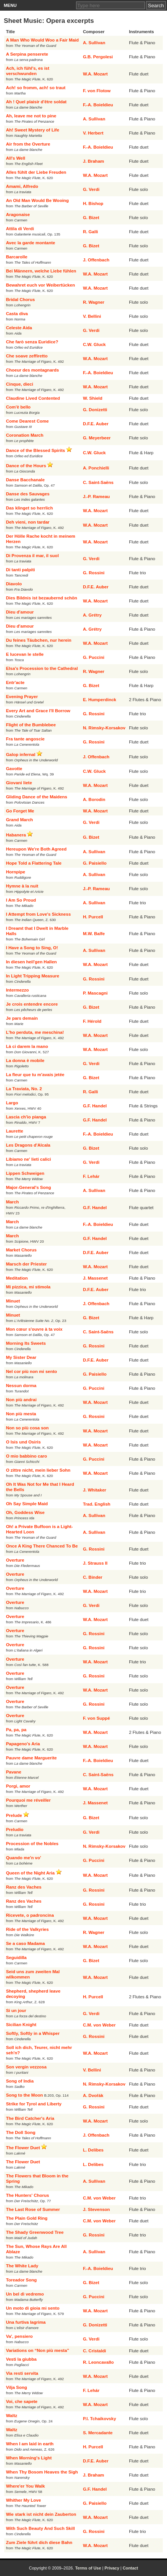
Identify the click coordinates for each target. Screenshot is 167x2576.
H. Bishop (93, 203)
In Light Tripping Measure (32, 976)
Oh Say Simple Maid (27, 1503)
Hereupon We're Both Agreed (36, 849)
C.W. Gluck (94, 344)
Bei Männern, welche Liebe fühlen (41, 271)
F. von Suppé (96, 1718)
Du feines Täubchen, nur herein (39, 640)
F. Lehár (91, 1176)
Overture (15, 1560)
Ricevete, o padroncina (30, 1915)
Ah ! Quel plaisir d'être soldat (36, 101)
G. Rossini (94, 572)
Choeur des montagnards (32, 370)
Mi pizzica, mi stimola (28, 1287)
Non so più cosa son (27, 1428)
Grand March (19, 819)
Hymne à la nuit (22, 886)
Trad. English (96, 1504)
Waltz (11, 2415)
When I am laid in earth (30, 2443)
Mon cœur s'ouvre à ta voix (34, 1329)
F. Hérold (92, 1021)
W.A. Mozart (95, 74)
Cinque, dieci (19, 384)
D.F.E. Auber (95, 423)
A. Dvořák (93, 2095)
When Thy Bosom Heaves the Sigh (42, 2472)
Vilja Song (16, 2387)
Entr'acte (15, 682)
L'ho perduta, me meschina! (35, 1032)
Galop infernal (20, 754)
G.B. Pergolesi (98, 56)
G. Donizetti (95, 409)
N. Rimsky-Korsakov (104, 728)
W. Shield (92, 398)
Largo (12, 1103)
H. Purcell (93, 917)
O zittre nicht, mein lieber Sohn (38, 1470)
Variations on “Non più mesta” (37, 2350)
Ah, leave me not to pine (31, 116)
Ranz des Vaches (23, 1887)
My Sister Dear (21, 1357)
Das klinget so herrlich (29, 508)
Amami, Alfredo (22, 186)
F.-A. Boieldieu (98, 105)
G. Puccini (93, 657)
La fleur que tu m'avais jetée (35, 1074)
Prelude (14, 1815)
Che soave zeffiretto (27, 356)
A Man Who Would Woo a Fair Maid (42, 40)
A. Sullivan (94, 42)
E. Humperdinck (99, 699)
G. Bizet (91, 217)
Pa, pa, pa (16, 1729)
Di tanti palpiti (20, 569)
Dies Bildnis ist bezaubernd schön (41, 598)
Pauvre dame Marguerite (31, 1758)
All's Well (15, 158)
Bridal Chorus (20, 299)
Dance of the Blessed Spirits (35, 450)
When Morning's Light (29, 2458)
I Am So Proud (21, 900)
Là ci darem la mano (27, 1046)
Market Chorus (21, 1250)
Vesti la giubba (21, 2359)
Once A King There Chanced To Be (42, 1546)
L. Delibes (93, 2150)
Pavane (13, 1772)
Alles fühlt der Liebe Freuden (36, 172)
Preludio (15, 1829)
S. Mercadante (98, 2432)
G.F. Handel (95, 1106)
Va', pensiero (19, 2336)
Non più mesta (21, 1413)
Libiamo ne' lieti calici (28, 1159)
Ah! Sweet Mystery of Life (32, 130)
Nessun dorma (21, 1385)
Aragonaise (18, 214)
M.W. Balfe (94, 933)
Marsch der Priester (26, 1264)
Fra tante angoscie (25, 739)
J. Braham (93, 161)
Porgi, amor (18, 1786)
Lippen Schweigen (25, 1173)
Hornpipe (15, 872)
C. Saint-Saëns (98, 482)
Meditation (17, 1278)
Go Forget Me (20, 811)
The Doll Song (20, 2132)
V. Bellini (92, 316)
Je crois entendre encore (32, 1004)
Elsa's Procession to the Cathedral (42, 668)
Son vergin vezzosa (26, 2067)
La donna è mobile (25, 1060)
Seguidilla (16, 1957)
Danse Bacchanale (25, 479)
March (12, 1202)
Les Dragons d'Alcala (28, 1145)
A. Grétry (92, 615)
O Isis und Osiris (23, 1442)
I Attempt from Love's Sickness (38, 914)
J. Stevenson (96, 2209)
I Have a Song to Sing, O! (32, 947)
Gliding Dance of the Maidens (36, 797)
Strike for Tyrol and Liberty (34, 2104)
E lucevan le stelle (25, 654)
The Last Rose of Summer (33, 2209)
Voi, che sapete (22, 2401)
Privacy (112, 2568)
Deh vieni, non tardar (27, 522)
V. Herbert (93, 133)
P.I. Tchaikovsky (99, 2418)
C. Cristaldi (94, 2351)
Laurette (14, 1131)
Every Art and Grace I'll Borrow (38, 710)
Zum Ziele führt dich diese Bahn (39, 2542)
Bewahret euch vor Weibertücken (40, 285)
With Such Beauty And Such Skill (40, 2528)
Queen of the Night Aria (30, 1873)
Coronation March (24, 435)
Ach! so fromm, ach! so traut (36, 87)
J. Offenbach (96, 260)
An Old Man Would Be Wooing (37, 200)
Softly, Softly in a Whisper (33, 2033)
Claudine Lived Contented (33, 398)
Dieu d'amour (20, 612)
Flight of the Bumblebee (31, 724)
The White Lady (22, 2266)
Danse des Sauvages (27, 494)
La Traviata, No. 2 (24, 1088)
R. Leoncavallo (98, 2362)
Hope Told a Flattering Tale (34, 863)
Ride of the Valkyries (27, 1929)
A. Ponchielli (96, 468)
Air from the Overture (28, 144)
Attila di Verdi (20, 228)
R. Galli (90, 231)
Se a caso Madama (25, 1943)
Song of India (20, 2081)
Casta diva (17, 313)
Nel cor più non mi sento (31, 1371)
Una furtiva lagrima (26, 2322)
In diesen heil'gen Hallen (31, 962)
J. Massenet (95, 1278)
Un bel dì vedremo (25, 2294)
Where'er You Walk (25, 2486)
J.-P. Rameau (96, 496)
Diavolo (14, 584)
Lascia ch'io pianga (26, 1117)
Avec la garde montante (30, 242)
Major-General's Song (28, 1187)
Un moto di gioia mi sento (33, 2308)
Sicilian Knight (21, 2024)
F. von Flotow (97, 90)
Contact (130, 2568)
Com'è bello (18, 407)
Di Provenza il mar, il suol (32, 555)
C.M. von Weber (99, 2025)
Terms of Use (88, 2568)
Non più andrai (21, 1399)
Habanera (16, 835)
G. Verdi (91, 189)
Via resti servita (22, 2373)
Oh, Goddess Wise (25, 1512)
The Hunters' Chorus (27, 2195)
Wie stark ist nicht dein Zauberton (41, 2514)
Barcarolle (16, 257)
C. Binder (92, 1577)
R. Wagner (93, 302)
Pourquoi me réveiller (28, 1800)
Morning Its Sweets (26, 1343)
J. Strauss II (95, 1563)
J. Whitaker (94, 1490)
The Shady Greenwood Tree (35, 2232)
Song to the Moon (24, 2095)
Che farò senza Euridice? (32, 342)
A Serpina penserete (27, 54)
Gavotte (14, 768)
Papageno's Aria (23, 1743)
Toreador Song (21, 2280)
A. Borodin (94, 799)
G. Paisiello (95, 863)
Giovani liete (19, 782)
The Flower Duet (23, 2147)
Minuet (13, 1301)
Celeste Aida (19, 327)
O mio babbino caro (26, 1456)
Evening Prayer (22, 696)
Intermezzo (17, 990)
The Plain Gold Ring (27, 2218)
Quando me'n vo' (23, 1857)
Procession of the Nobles (32, 1843)
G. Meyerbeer (97, 438)
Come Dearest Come (27, 421)
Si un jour (16, 2010)
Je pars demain (22, 1018)
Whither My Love (23, 2500)
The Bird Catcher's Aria (30, 2118)
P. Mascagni (95, 993)
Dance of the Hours (26, 465)
